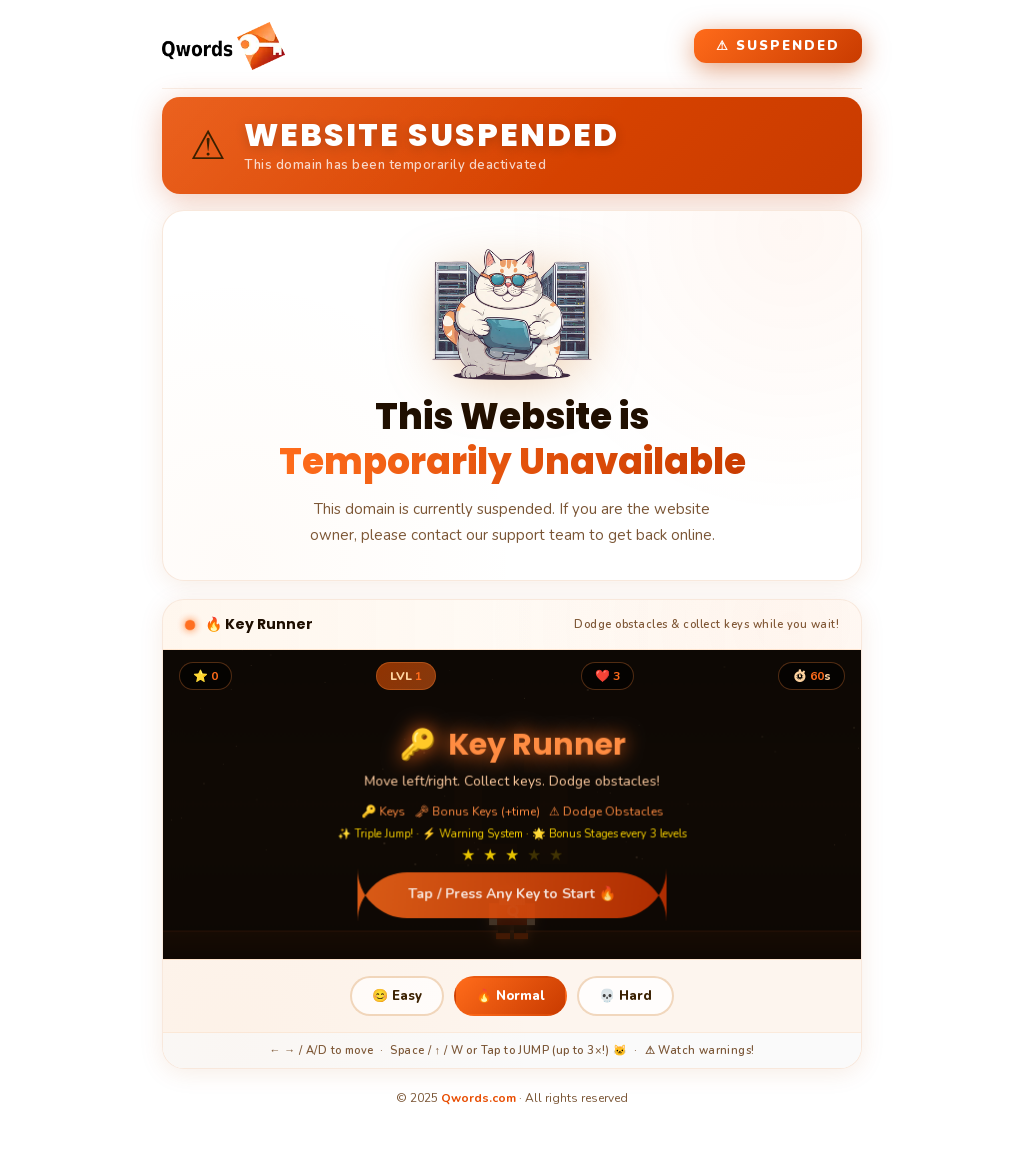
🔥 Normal (510, 996)
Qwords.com (478, 1098)
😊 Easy (397, 996)
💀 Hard (625, 996)
